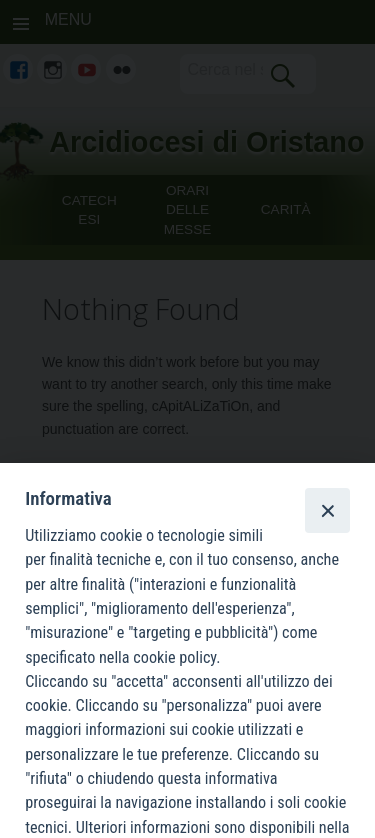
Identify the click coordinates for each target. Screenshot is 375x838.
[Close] (327, 510)
